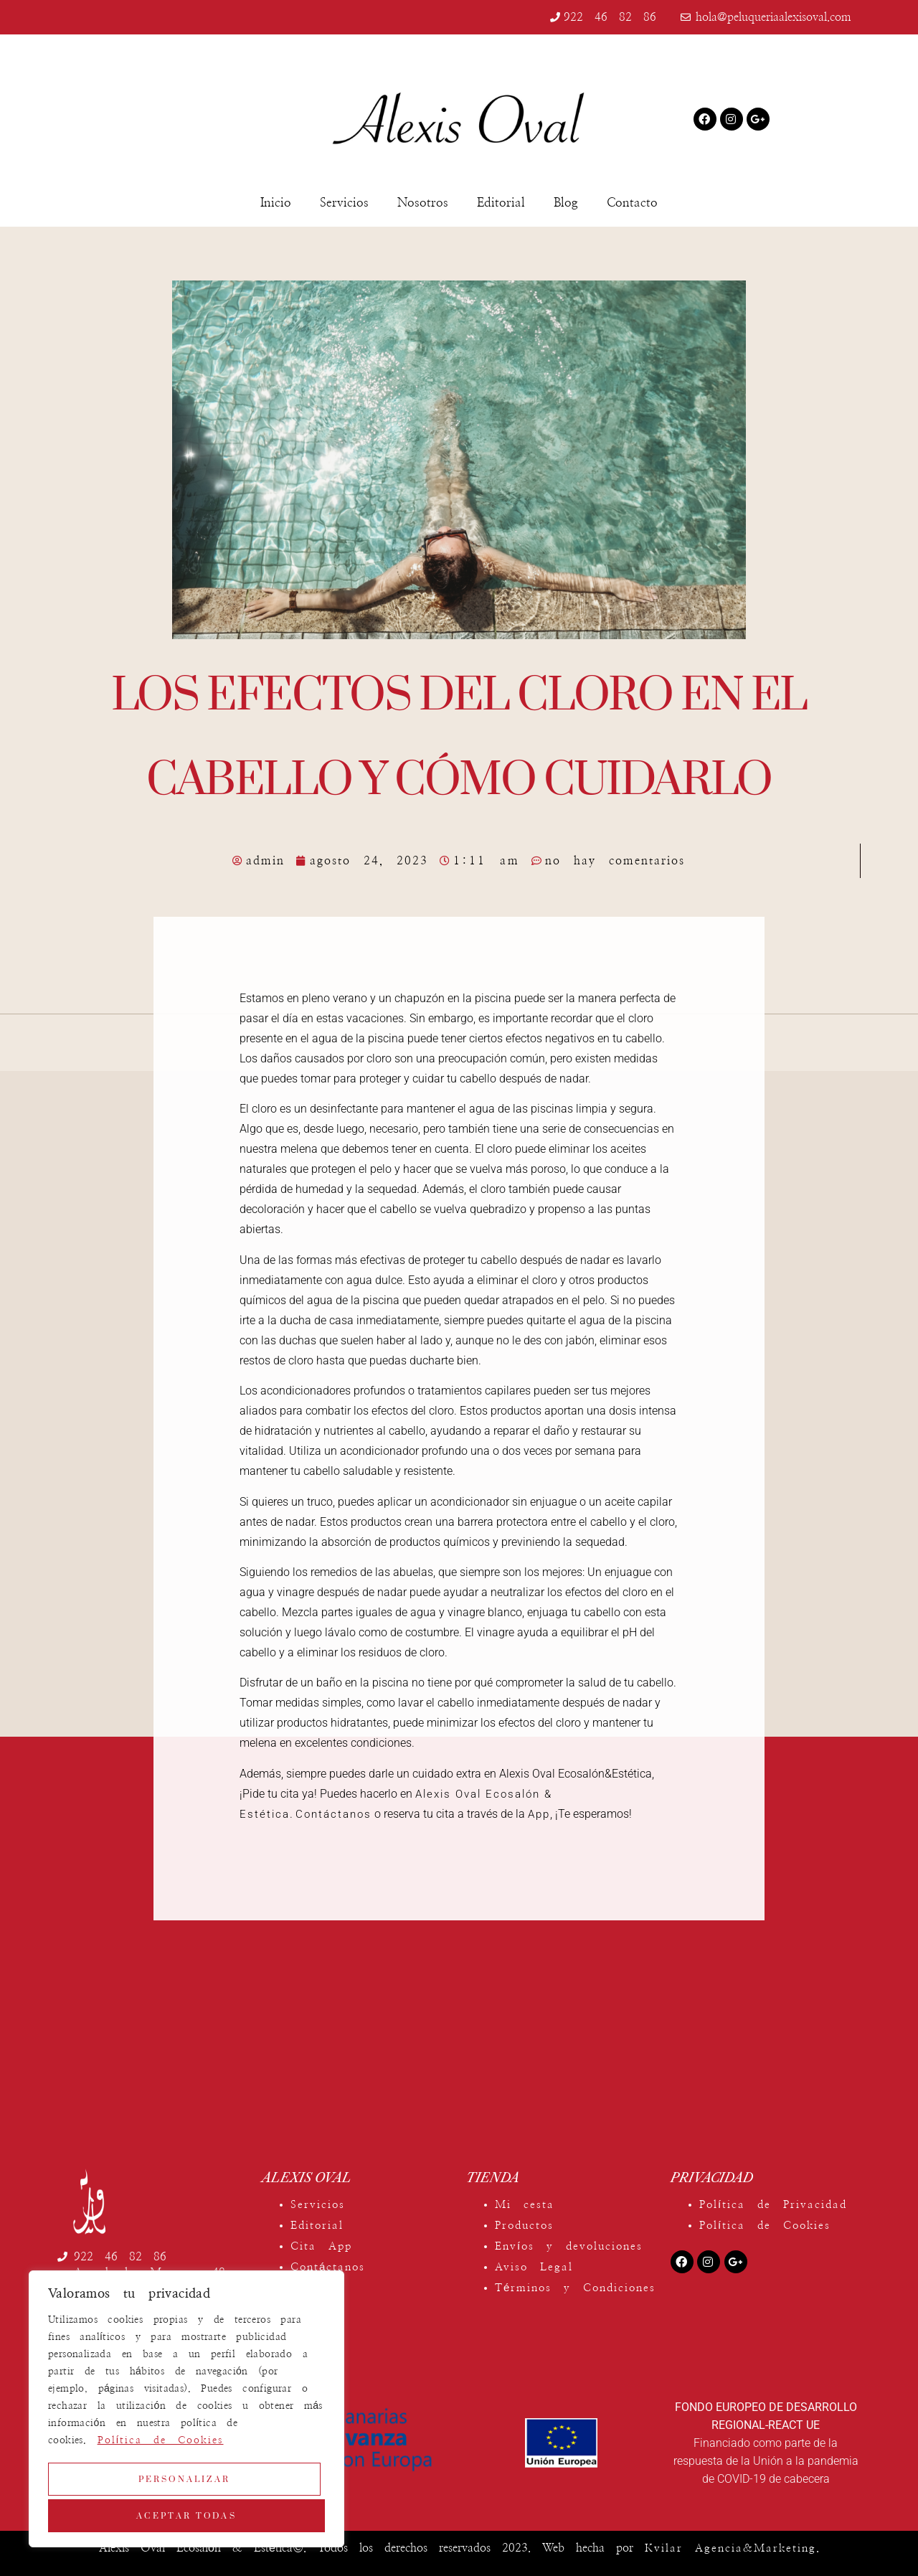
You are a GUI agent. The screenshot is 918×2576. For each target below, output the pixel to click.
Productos (524, 2225)
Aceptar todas (186, 2515)
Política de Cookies (161, 2446)
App (539, 1814)
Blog (566, 203)
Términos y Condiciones (575, 2288)
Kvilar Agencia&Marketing (730, 2548)
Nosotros (422, 203)
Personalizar (184, 2482)
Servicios (344, 203)
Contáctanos (333, 1814)
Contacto (632, 203)
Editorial (501, 203)
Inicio (275, 203)
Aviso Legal (534, 2267)
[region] (186, 2411)
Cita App (321, 2246)
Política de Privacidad (773, 2204)
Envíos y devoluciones (569, 2246)
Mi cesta (524, 2204)
